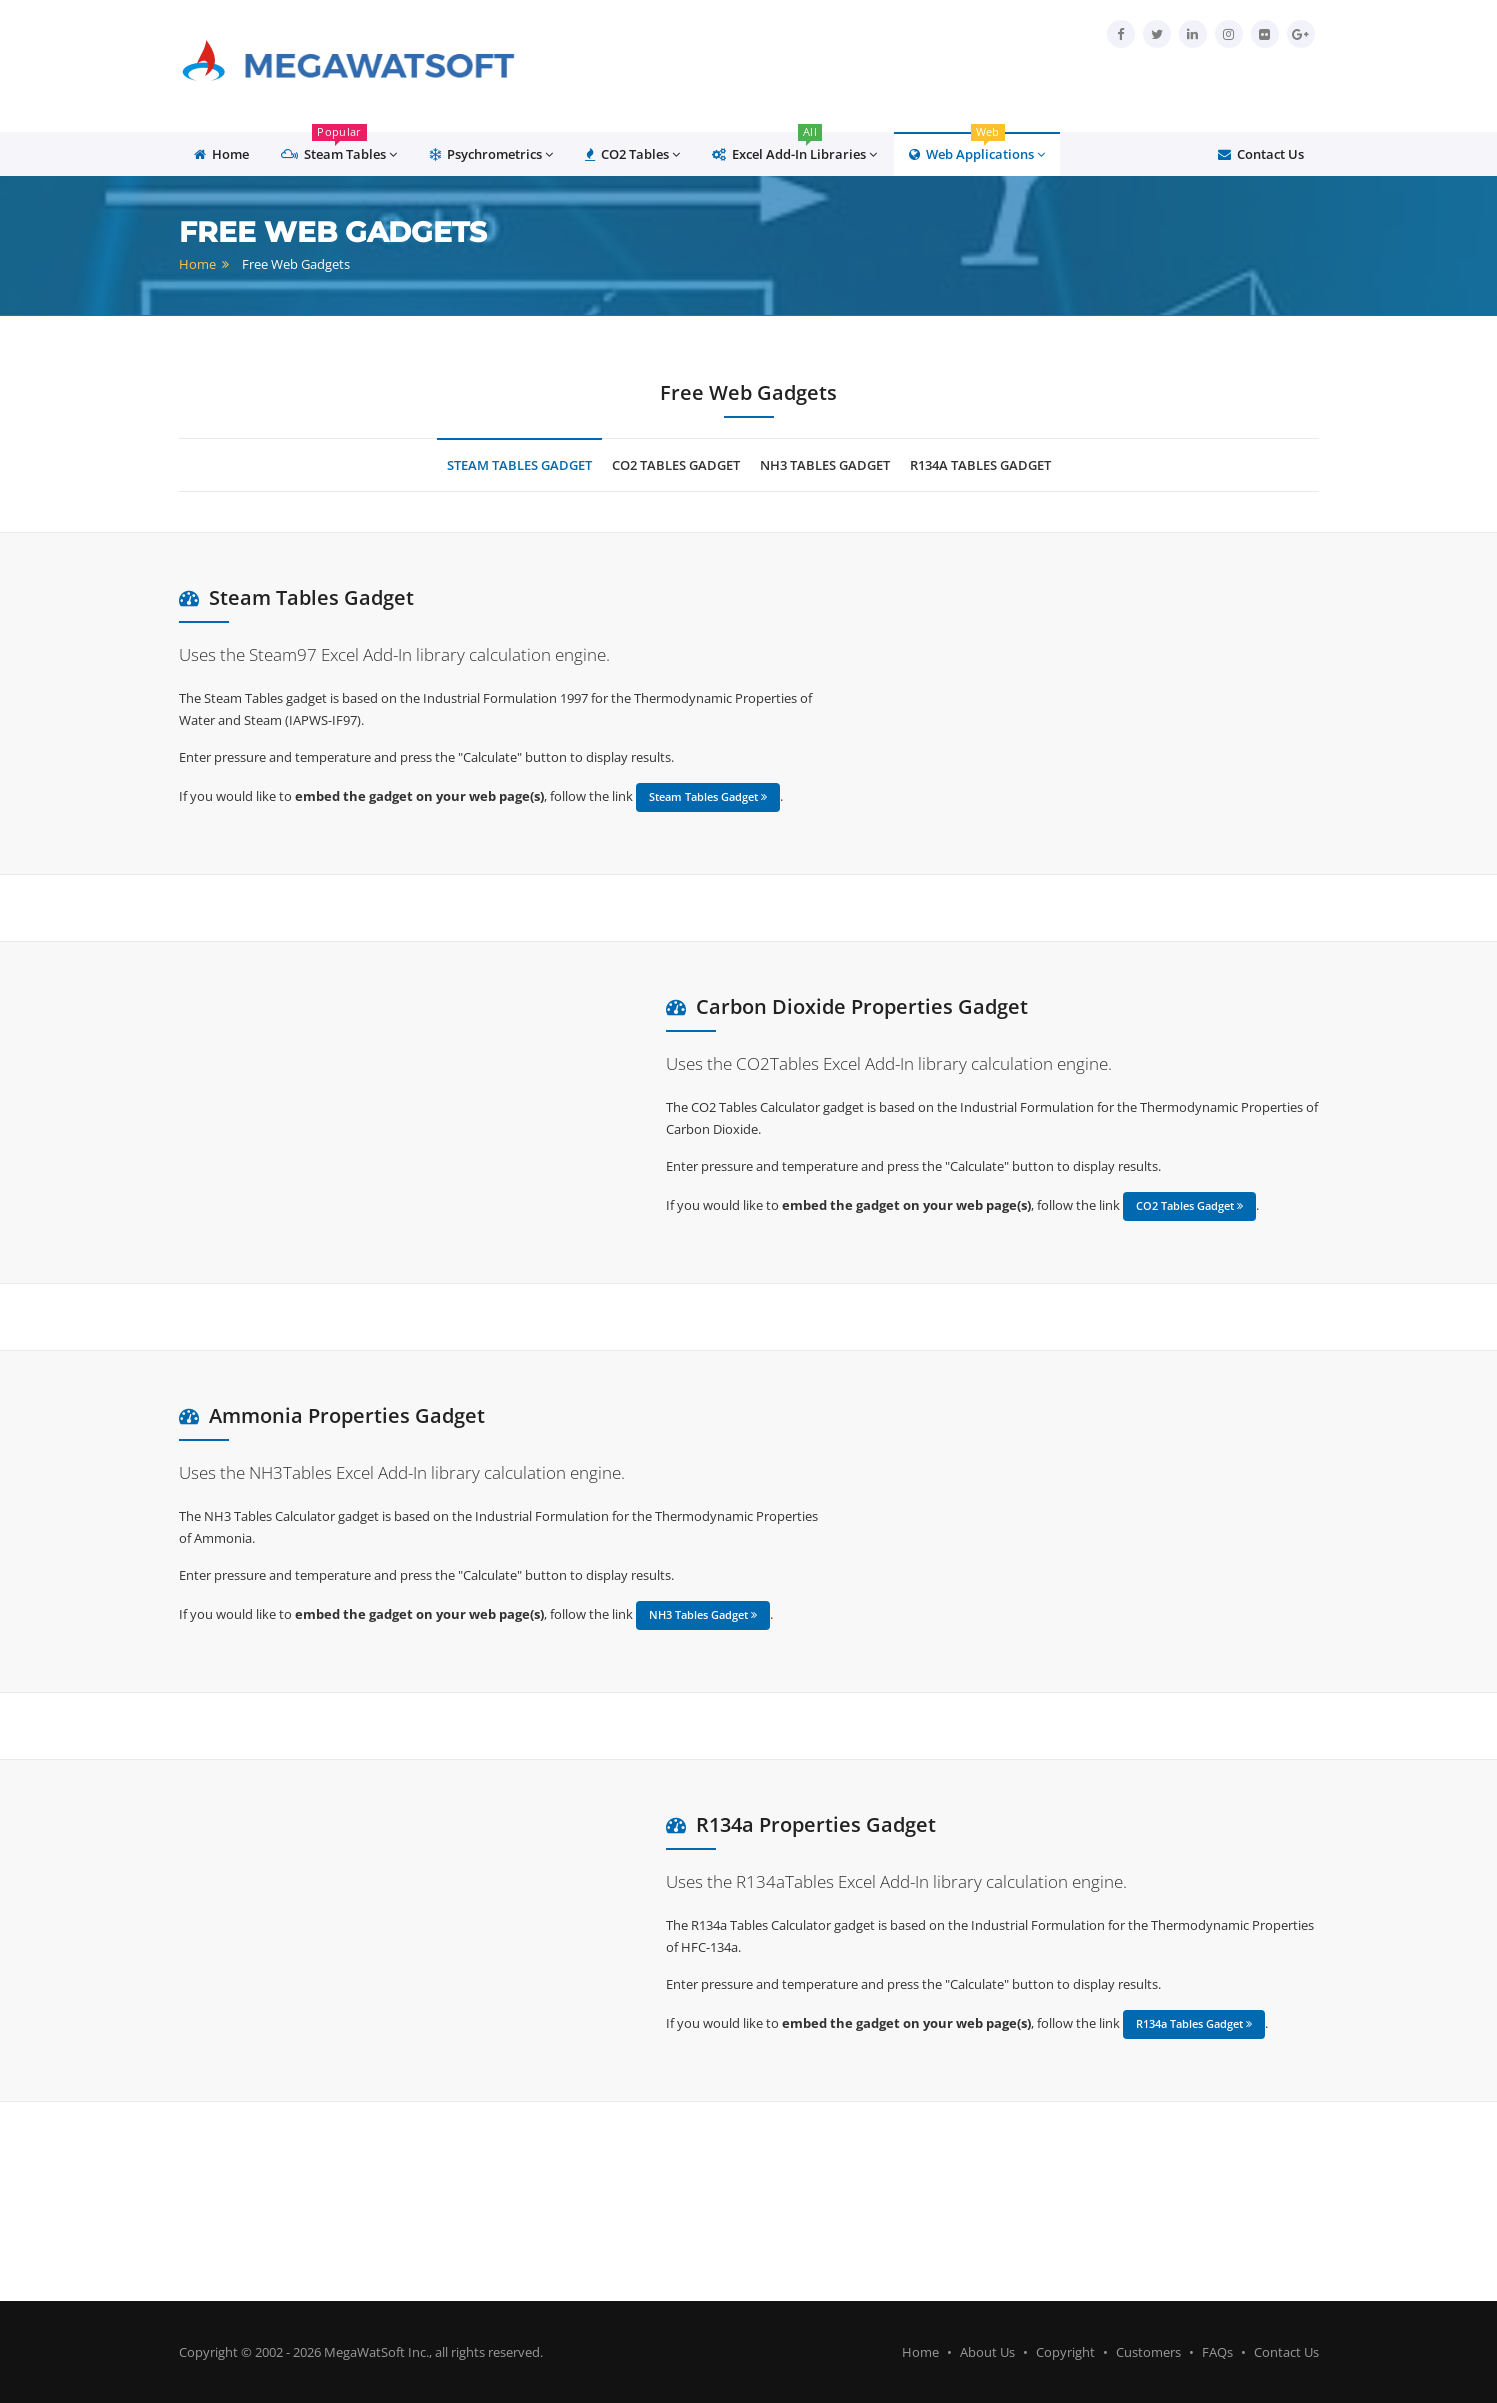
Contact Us (1261, 154)
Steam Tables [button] (339, 148)
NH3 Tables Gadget (703, 1614)
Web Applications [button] (977, 148)
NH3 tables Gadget (825, 465)
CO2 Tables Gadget (676, 465)
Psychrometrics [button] (491, 154)
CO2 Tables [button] (632, 154)
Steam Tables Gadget (519, 465)
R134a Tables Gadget (980, 465)
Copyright (1065, 2352)
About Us (987, 2352)
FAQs (1217, 2352)
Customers (1148, 2352)
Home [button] (221, 154)
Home (197, 264)
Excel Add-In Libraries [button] (794, 148)
